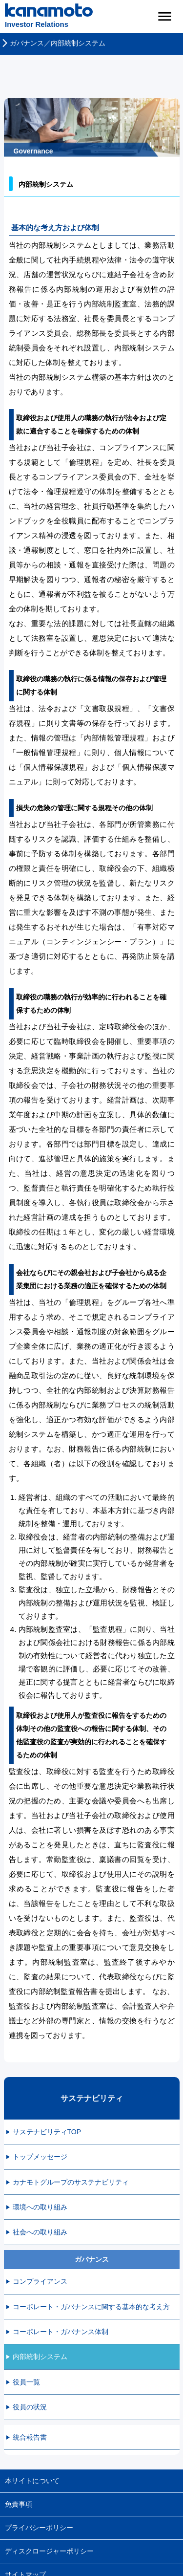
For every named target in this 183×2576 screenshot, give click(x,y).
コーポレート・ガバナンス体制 (60, 2332)
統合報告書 (30, 2437)
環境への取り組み (40, 2207)
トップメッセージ (40, 2157)
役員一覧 (26, 2382)
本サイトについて (32, 2481)
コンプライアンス (40, 2281)
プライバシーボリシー (39, 2528)
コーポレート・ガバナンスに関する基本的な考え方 (91, 2307)
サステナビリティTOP (47, 2132)
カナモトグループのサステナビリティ (71, 2182)
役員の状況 (30, 2407)
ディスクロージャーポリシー (49, 2551)
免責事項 (18, 2504)
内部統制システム (40, 2356)
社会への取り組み (40, 2232)
